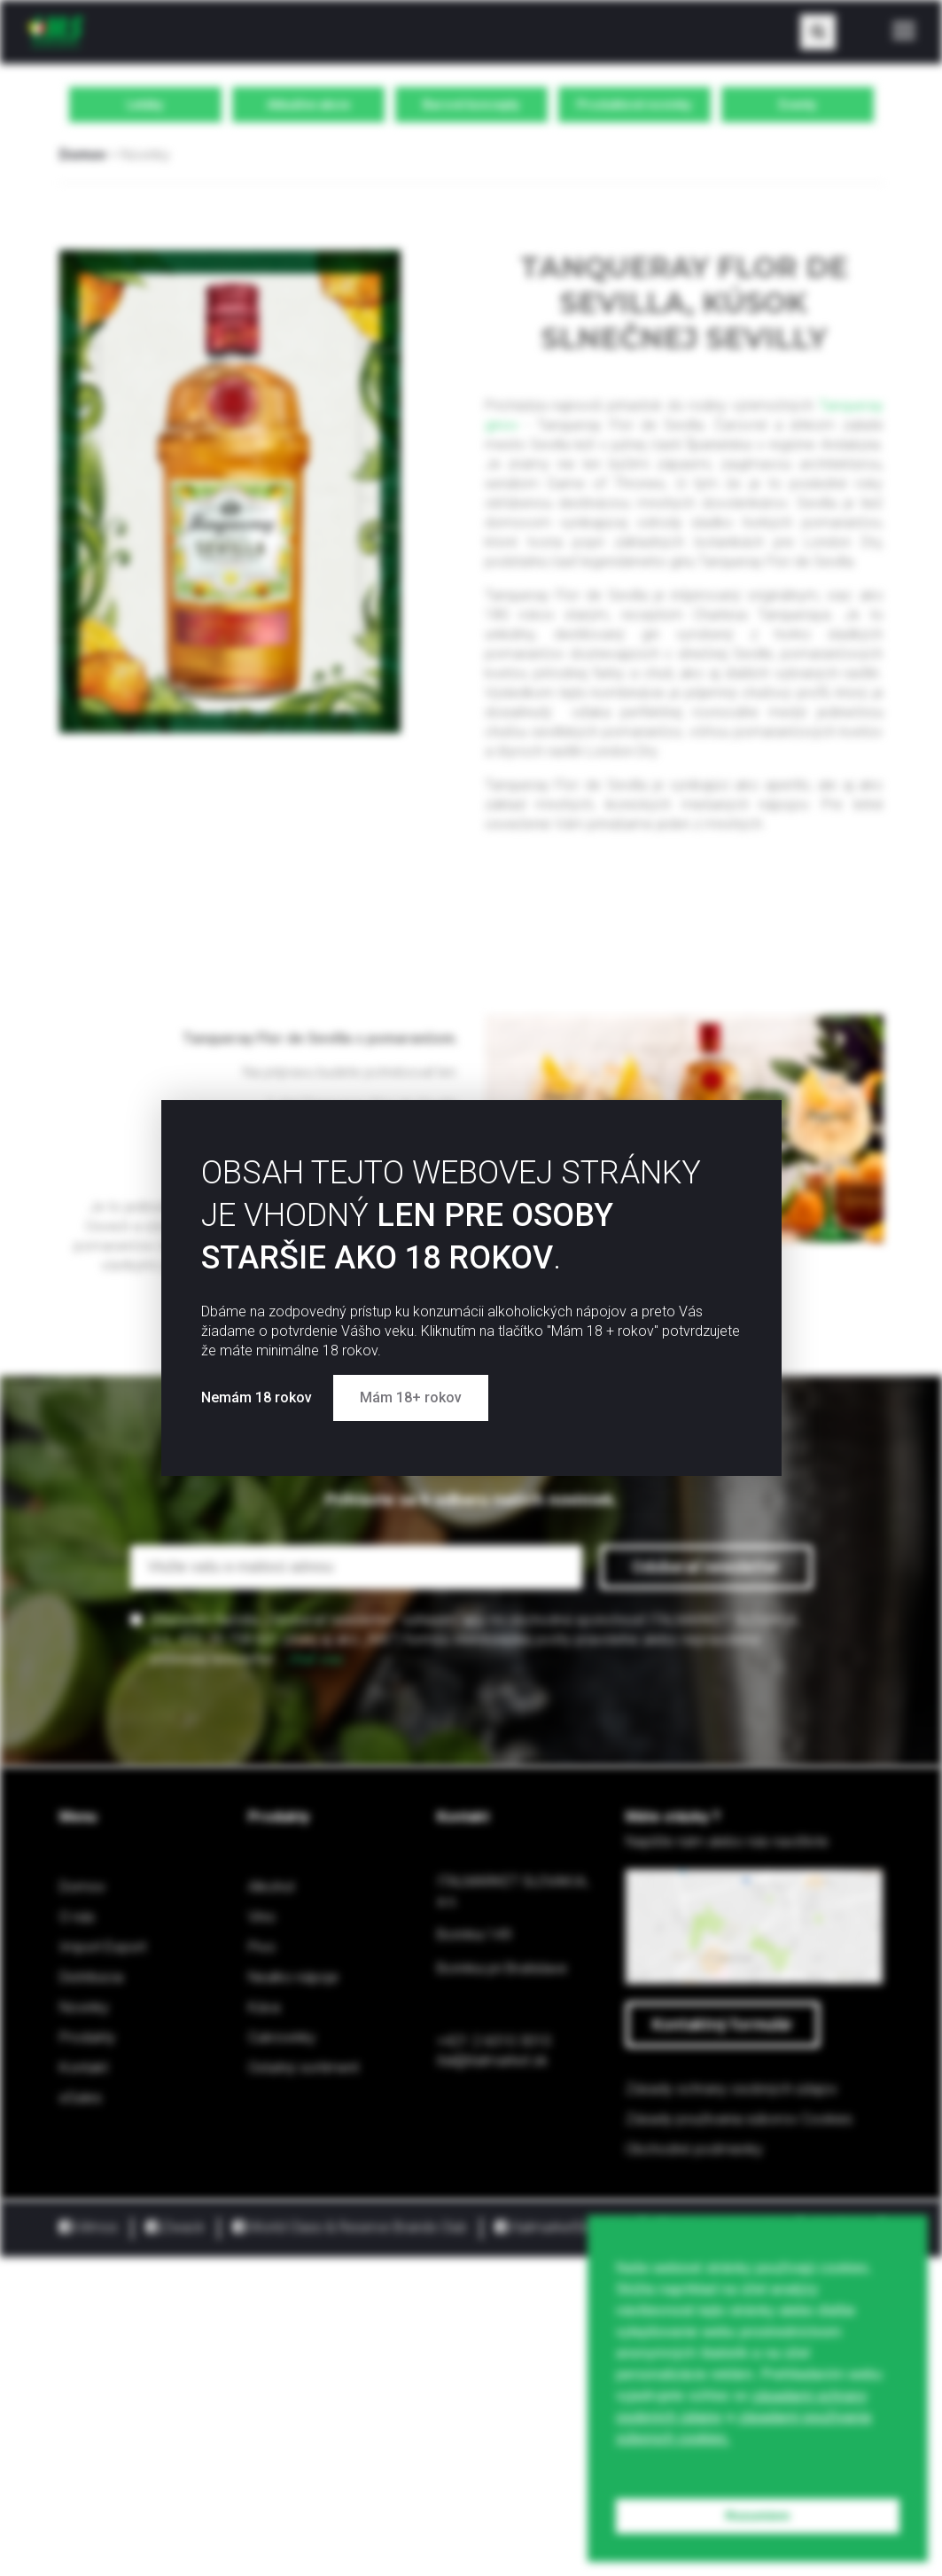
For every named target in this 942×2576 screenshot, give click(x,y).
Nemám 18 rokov (258, 1397)
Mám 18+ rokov (411, 1397)
